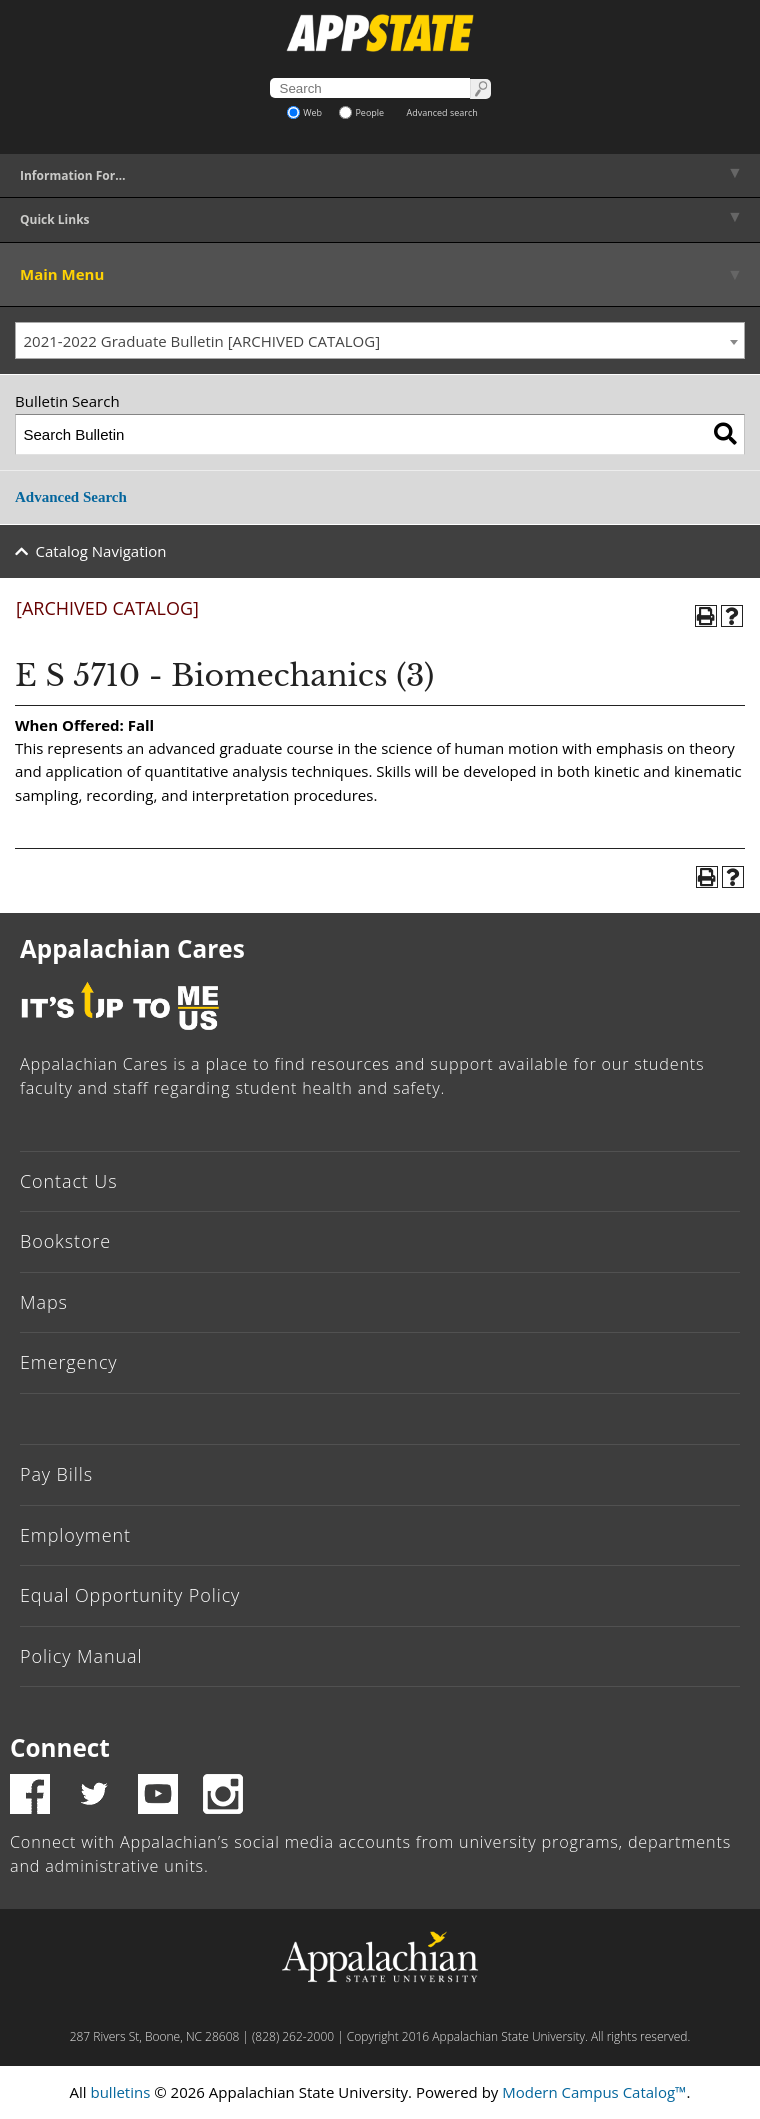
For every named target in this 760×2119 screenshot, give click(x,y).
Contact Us (69, 1181)
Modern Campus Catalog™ (594, 2092)
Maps (44, 1302)
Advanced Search (71, 497)
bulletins (120, 2092)
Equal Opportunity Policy (130, 1595)
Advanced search (442, 112)
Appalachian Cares (132, 948)
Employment (75, 1535)
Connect (60, 1747)
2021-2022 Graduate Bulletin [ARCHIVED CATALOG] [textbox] (202, 341)
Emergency (69, 1362)
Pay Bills (56, 1474)
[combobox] (380, 341)
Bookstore (65, 1241)
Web (304, 112)
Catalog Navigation (101, 551)
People (361, 112)
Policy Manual (81, 1656)
